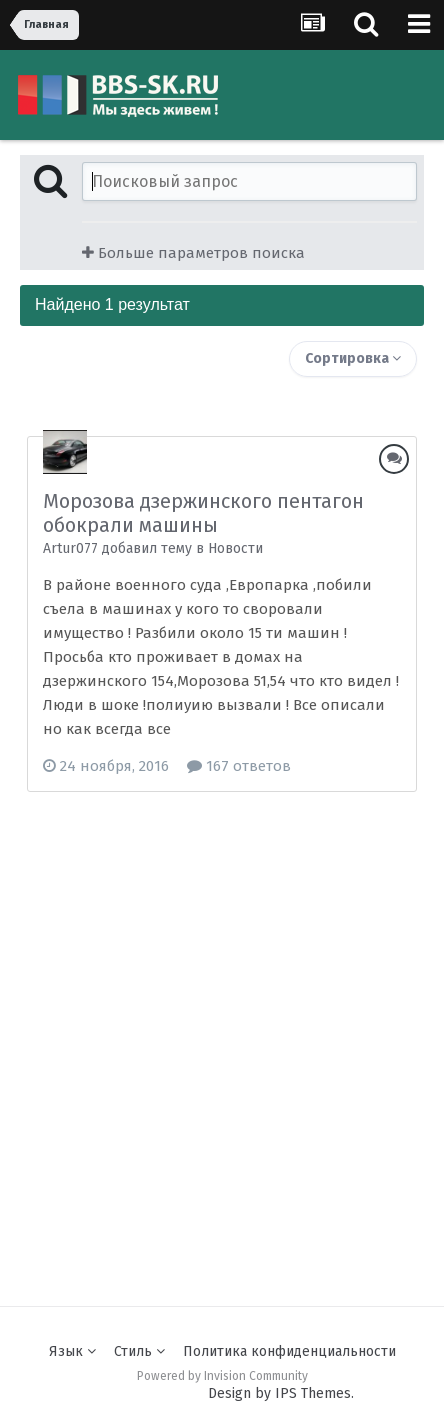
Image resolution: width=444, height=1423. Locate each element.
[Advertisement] (222, 1051)
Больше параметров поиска (193, 253)
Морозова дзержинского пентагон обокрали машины (203, 513)
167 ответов (239, 766)
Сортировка (353, 358)
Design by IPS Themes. (281, 1393)
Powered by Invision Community (222, 1376)
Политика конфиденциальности (289, 1351)
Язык (72, 1351)
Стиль (139, 1351)
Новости (235, 548)
